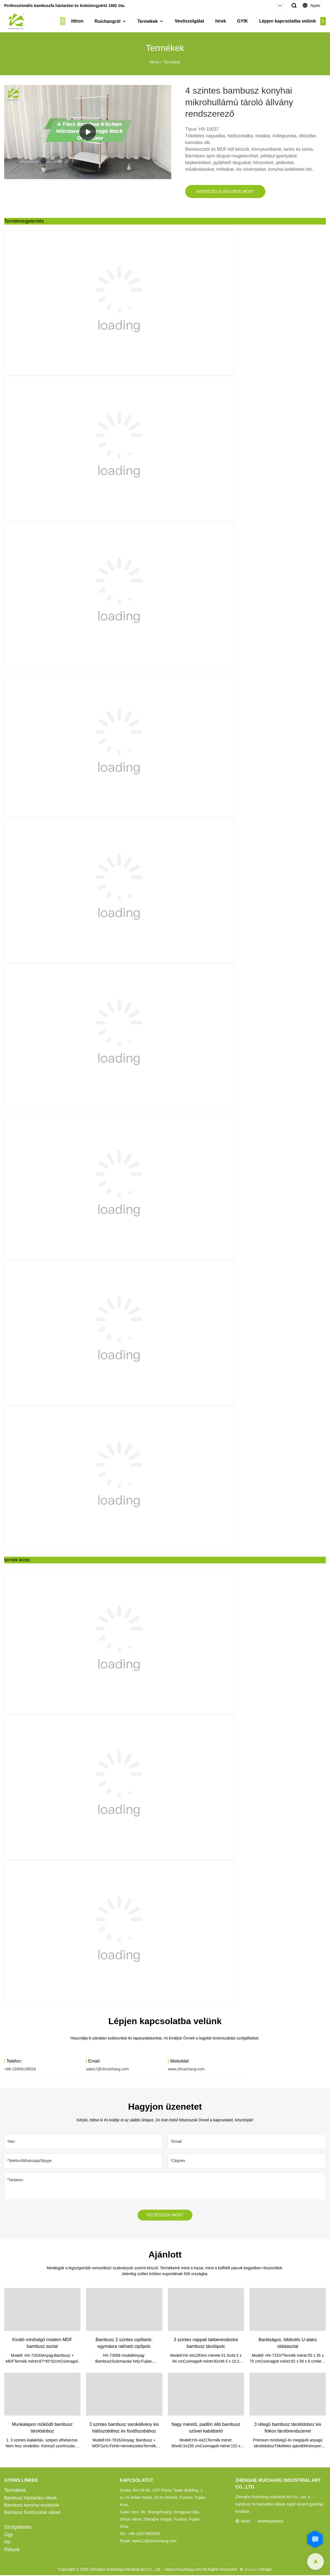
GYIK (246, 21)
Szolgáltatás (17, 2528)
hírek (225, 21)
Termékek (152, 21)
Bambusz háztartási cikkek (30, 2498)
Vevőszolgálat (194, 21)
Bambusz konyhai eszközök (31, 2506)
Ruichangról (112, 21)
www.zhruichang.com (186, 2069)
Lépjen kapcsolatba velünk (291, 21)
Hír (7, 2543)
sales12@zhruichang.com (154, 2542)
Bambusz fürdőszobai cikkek (32, 2513)
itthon (81, 21)
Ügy (8, 2535)
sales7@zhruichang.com (107, 2069)
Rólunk (12, 2550)
